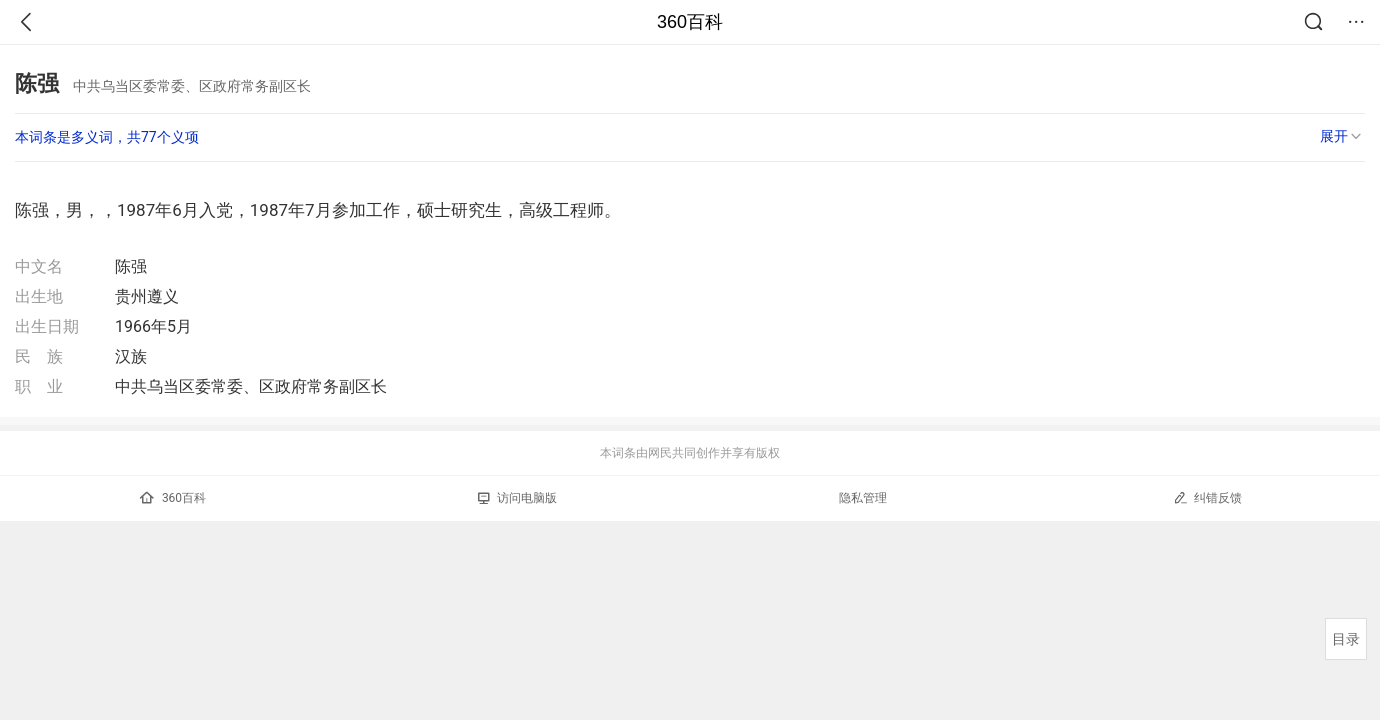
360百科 (690, 22)
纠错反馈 (1207, 497)
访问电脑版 (517, 498)
